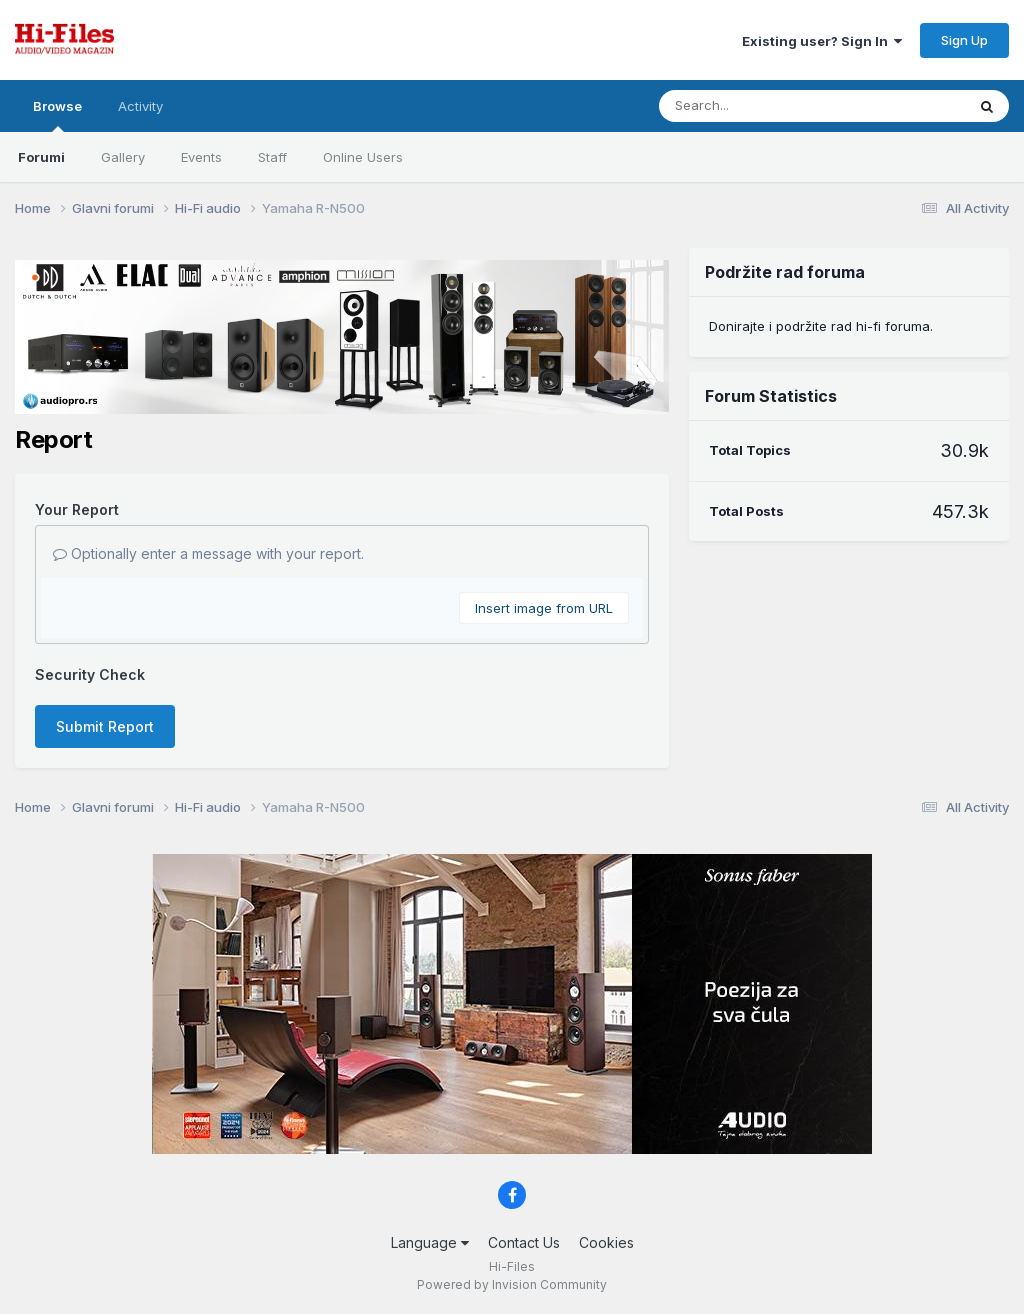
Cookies (606, 1242)
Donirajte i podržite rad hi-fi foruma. (821, 326)
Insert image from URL (544, 608)
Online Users (363, 157)
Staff (272, 157)
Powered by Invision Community (512, 1284)
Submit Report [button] (105, 726)
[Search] (757, 106)
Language (430, 1242)
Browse (57, 115)
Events (201, 157)
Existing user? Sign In (822, 41)
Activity (140, 106)
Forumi (41, 157)
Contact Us (524, 1242)
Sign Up (964, 40)
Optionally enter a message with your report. (208, 553)
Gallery (123, 157)
